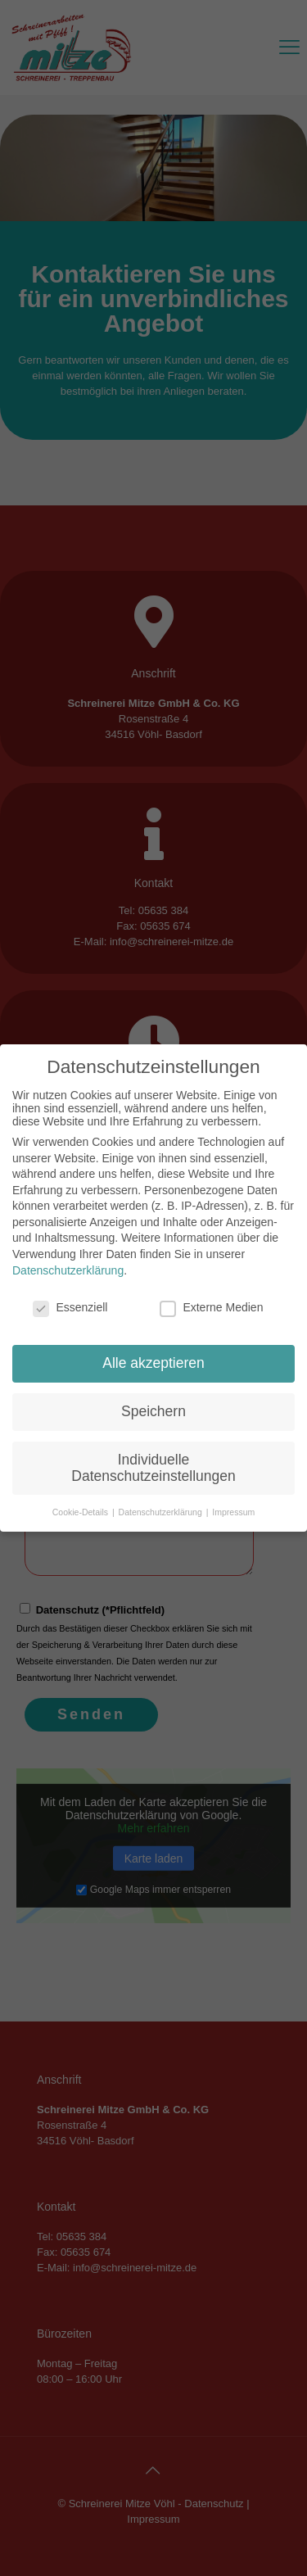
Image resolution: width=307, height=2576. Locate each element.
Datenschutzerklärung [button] (162, 1512)
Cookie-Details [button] (81, 1512)
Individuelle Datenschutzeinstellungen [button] (153, 1467)
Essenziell (70, 1307)
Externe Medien (211, 1307)
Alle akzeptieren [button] (153, 1363)
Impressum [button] (233, 1512)
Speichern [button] (153, 1411)
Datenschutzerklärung (68, 1270)
